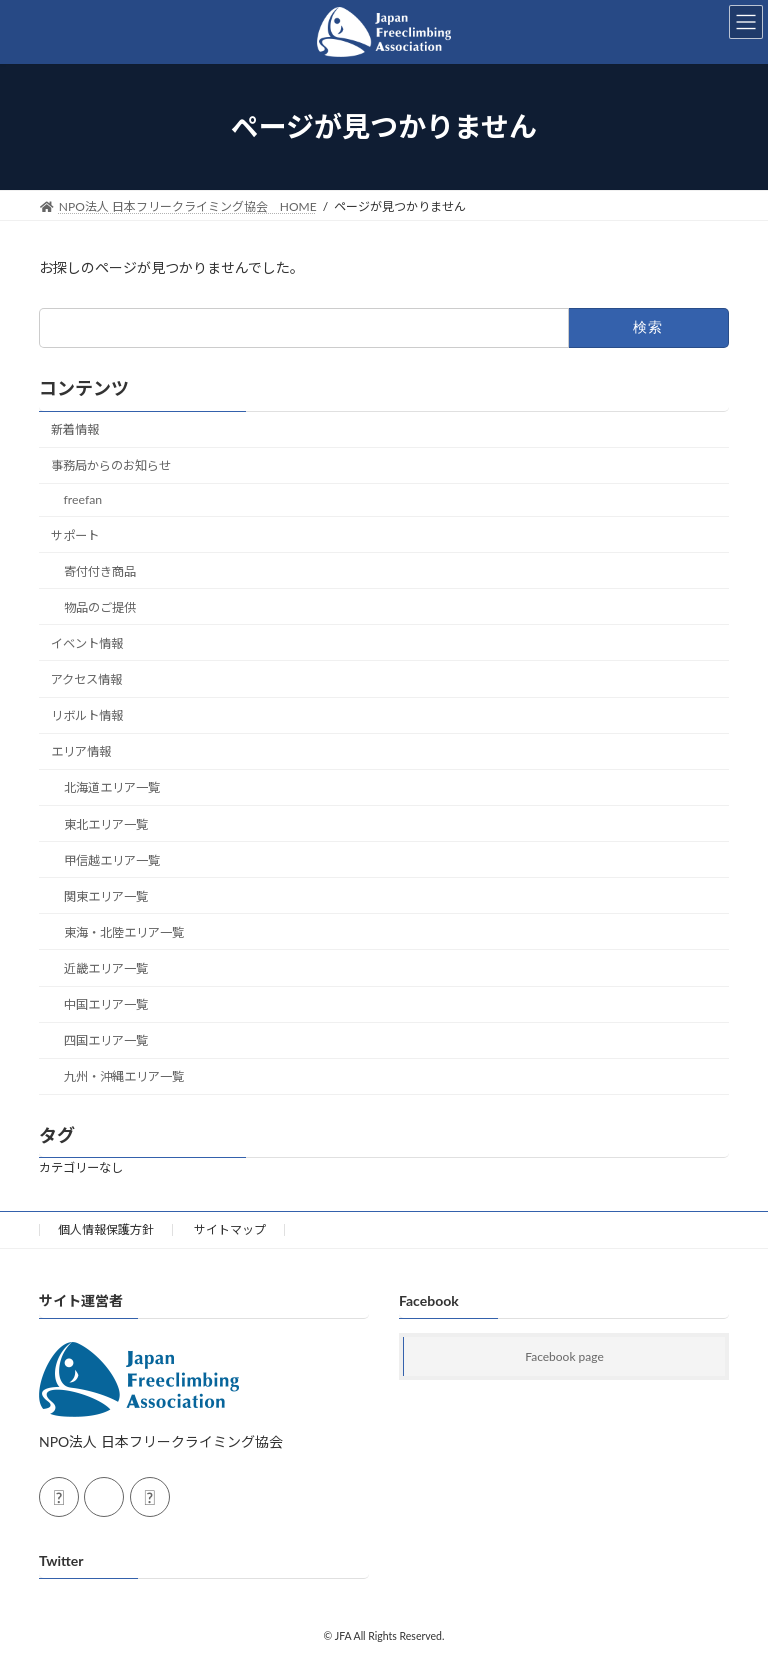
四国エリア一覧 (106, 1040)
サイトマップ (230, 1229)
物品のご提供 (100, 607)
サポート (75, 534)
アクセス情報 (86, 679)
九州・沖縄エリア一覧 (124, 1076)
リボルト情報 (87, 715)
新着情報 (75, 429)
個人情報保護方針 (106, 1229)
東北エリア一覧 (106, 823)
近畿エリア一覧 (106, 968)
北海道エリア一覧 (112, 787)
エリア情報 (81, 751)
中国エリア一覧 (106, 1004)
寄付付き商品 (100, 570)
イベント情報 (87, 643)
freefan (83, 499)
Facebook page (564, 1356)
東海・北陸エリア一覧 (124, 932)
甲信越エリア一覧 (112, 859)
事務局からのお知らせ (111, 465)
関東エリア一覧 (106, 896)
